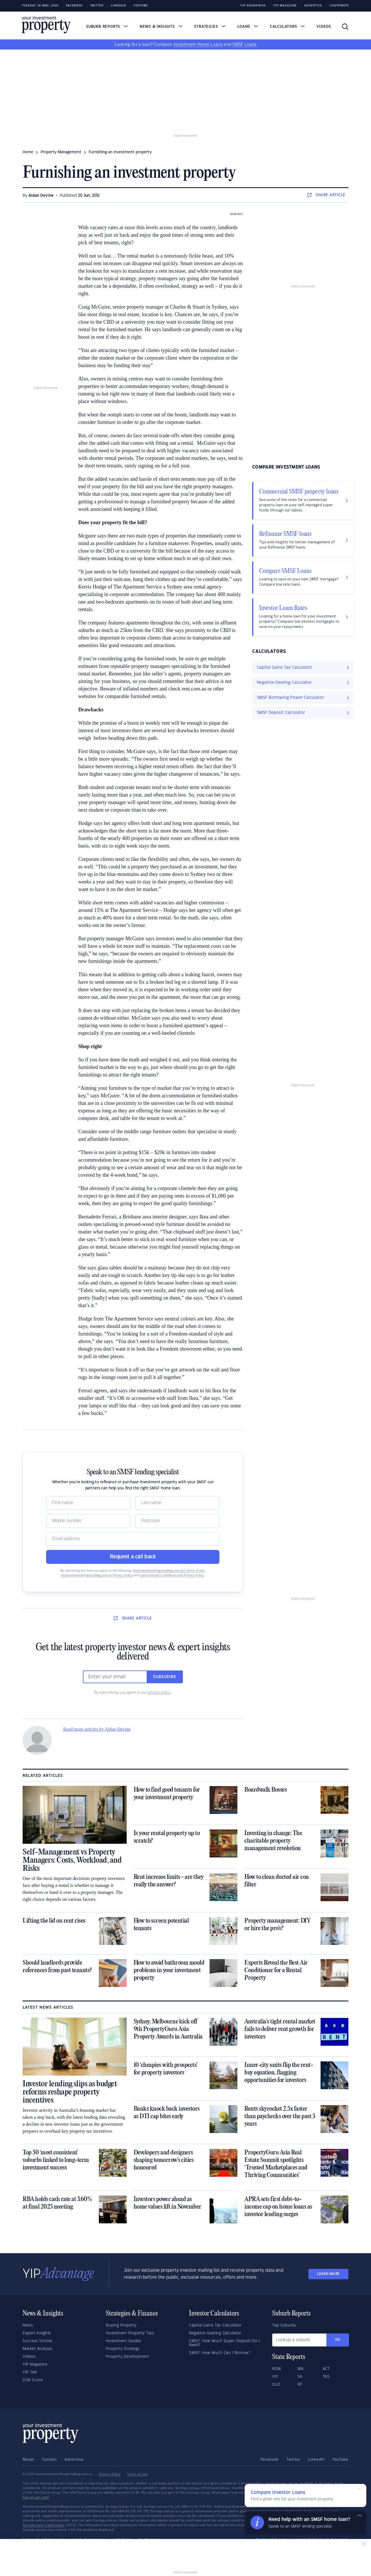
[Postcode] (177, 1521)
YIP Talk (30, 2372)
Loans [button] (247, 26)
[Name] (88, 1503)
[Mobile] (88, 1521)
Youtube (141, 5)
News (28, 2325)
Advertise (313, 5)
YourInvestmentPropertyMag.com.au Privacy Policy (96, 1575)
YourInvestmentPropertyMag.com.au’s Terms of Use (168, 1570)
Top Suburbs (284, 2325)
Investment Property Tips (130, 2333)
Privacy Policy (110, 2474)
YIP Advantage (253, 5)
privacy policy (159, 1692)
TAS (326, 2376)
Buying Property (121, 2325)
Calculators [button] (287, 26)
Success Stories (37, 2341)
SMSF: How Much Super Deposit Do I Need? (224, 2343)
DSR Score (33, 2380)
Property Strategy (123, 2349)
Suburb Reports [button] (107, 26)
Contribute (339, 5)
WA (300, 2369)
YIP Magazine (285, 5)
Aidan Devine (41, 195)
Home (28, 152)
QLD (276, 2384)
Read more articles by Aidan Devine (96, 1729)
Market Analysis (37, 2349)
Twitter (96, 5)
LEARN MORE (328, 2274)
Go (337, 2339)
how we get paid (36, 2497)
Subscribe (164, 1677)
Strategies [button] (209, 26)
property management (61, 152)
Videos (324, 26)
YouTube (340, 2459)
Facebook (74, 5)
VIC (275, 2376)
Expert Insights (37, 2333)
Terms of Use (137, 2474)
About (28, 2459)
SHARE (326, 195)
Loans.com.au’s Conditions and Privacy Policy (172, 1575)
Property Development (127, 2356)
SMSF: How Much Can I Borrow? (219, 2353)
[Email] (132, 1539)
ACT (326, 2369)
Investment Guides (123, 2341)
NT (299, 2384)
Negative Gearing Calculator (215, 2333)
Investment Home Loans (198, 45)
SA (300, 2376)
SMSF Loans (244, 45)
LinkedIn (118, 5)
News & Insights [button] (161, 26)
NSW (276, 2369)
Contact (49, 2459)
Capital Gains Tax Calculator (215, 2325)
